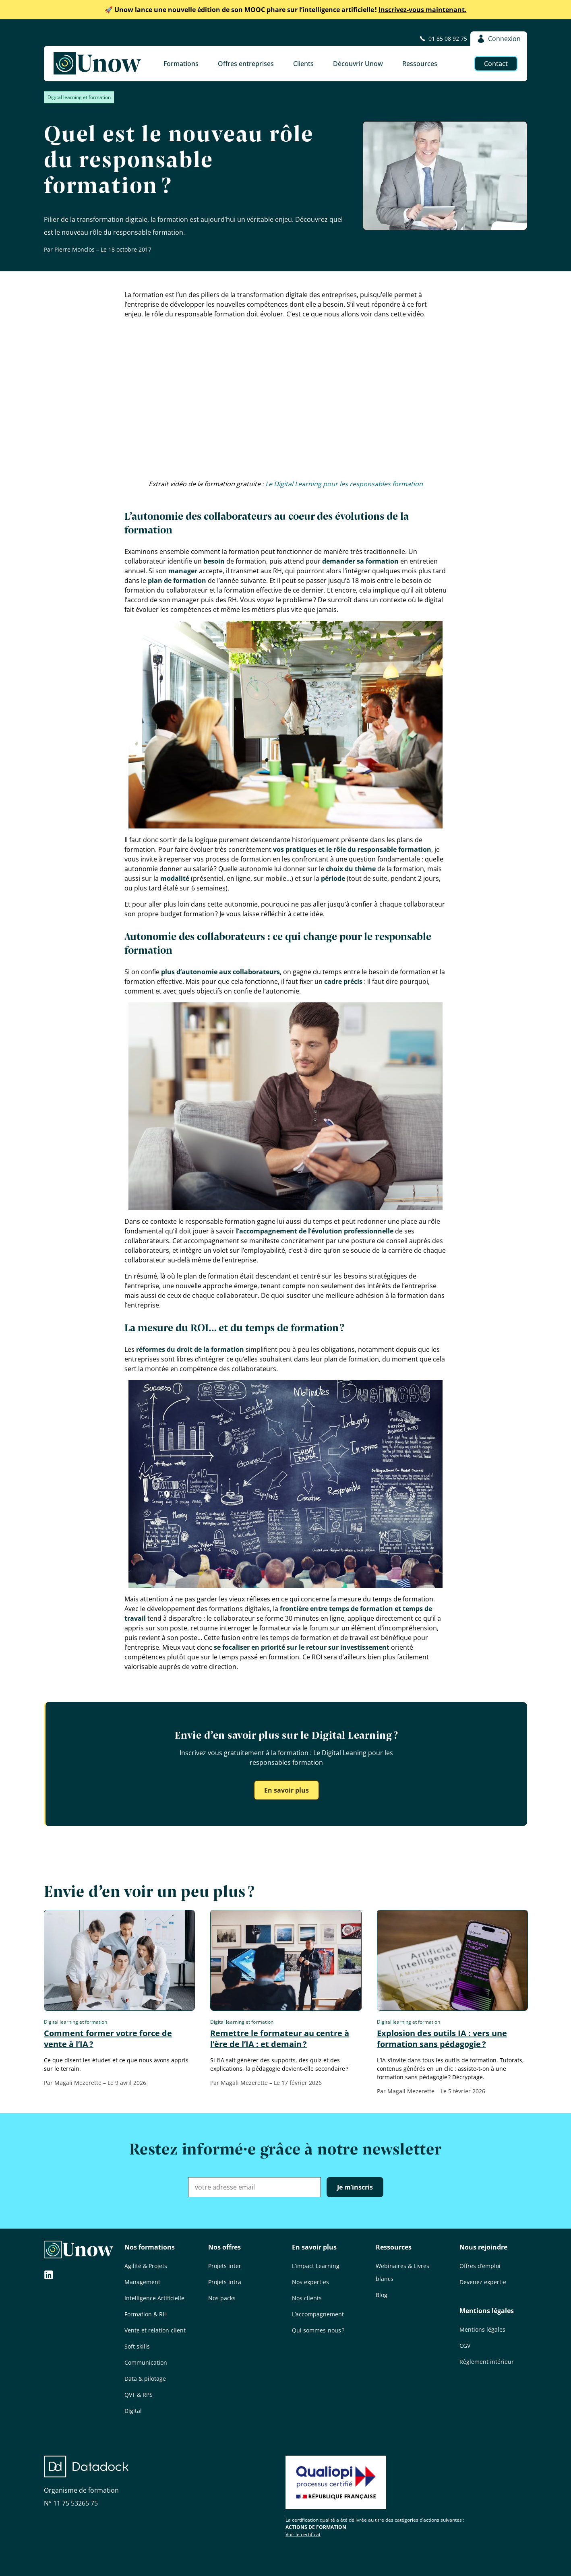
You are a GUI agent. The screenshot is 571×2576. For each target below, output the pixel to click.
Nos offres (224, 2247)
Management (142, 2282)
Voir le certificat (303, 2534)
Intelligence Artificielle (154, 2298)
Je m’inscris (355, 2187)
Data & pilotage (145, 2378)
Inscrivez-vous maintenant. (286, 9)
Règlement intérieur (486, 2361)
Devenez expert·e (482, 2282)
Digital (133, 2411)
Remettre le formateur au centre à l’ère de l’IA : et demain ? (279, 2038)
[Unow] (97, 63)
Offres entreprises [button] (246, 63)
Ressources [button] (419, 63)
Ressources (394, 2247)
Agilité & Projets (145, 2266)
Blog (381, 2295)
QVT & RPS (138, 2394)
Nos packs (222, 2298)
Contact (496, 63)
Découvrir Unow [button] (358, 63)
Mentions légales (486, 2310)
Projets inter (224, 2266)
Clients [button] (303, 63)
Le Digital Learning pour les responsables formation (344, 483)
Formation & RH (145, 2314)
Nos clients (307, 2298)
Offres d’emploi (480, 2266)
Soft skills (137, 2346)
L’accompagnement (318, 2314)
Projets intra (224, 2282)
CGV (464, 2345)
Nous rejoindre (483, 2247)
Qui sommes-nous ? (318, 2330)
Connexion (499, 38)
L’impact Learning (315, 2266)
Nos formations (149, 2247)
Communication (145, 2362)
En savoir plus (286, 1790)
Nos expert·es (310, 2282)
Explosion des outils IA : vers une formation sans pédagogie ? (442, 2038)
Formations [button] (181, 63)
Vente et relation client (155, 2330)
